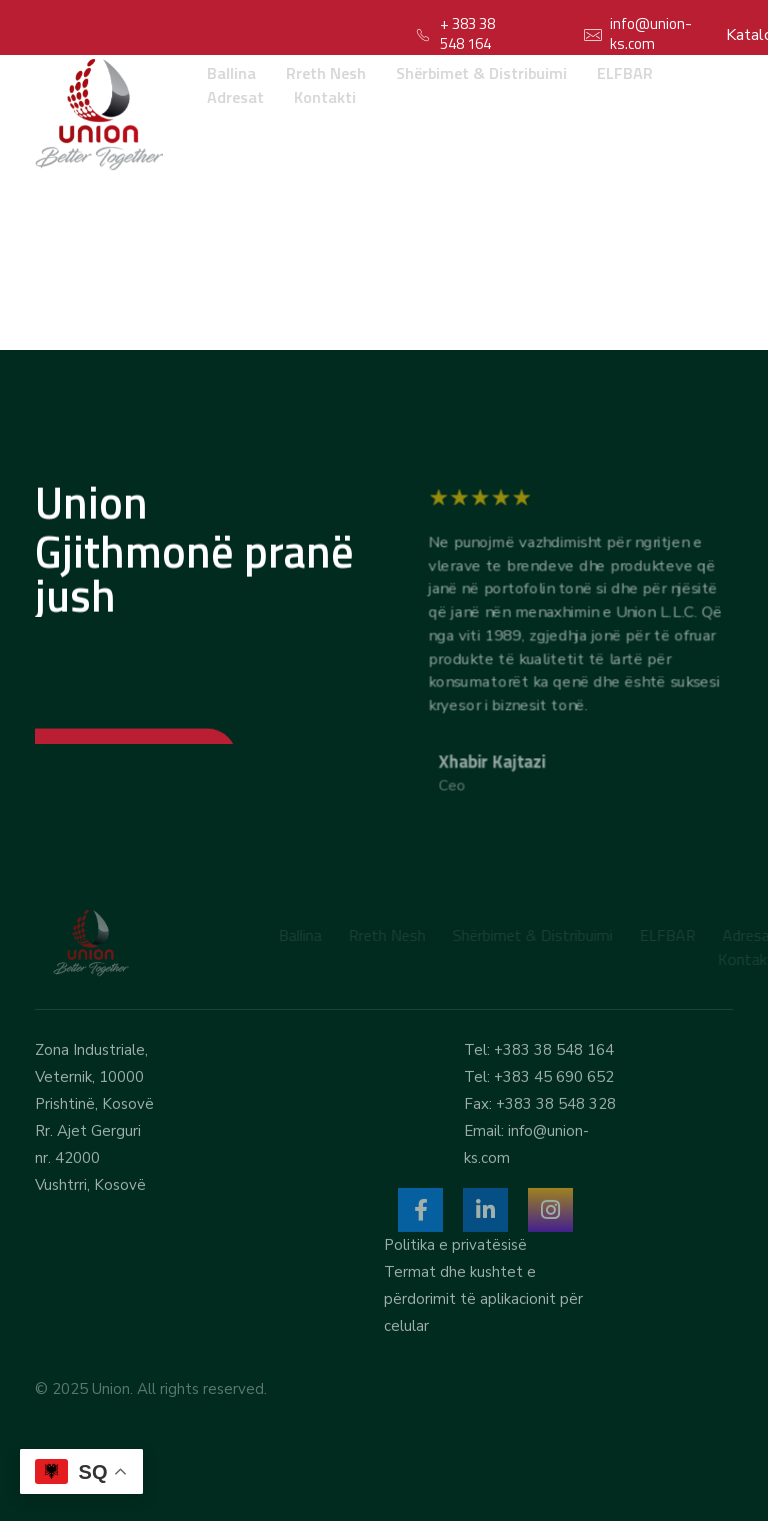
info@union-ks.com (651, 33)
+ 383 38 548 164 (467, 33)
